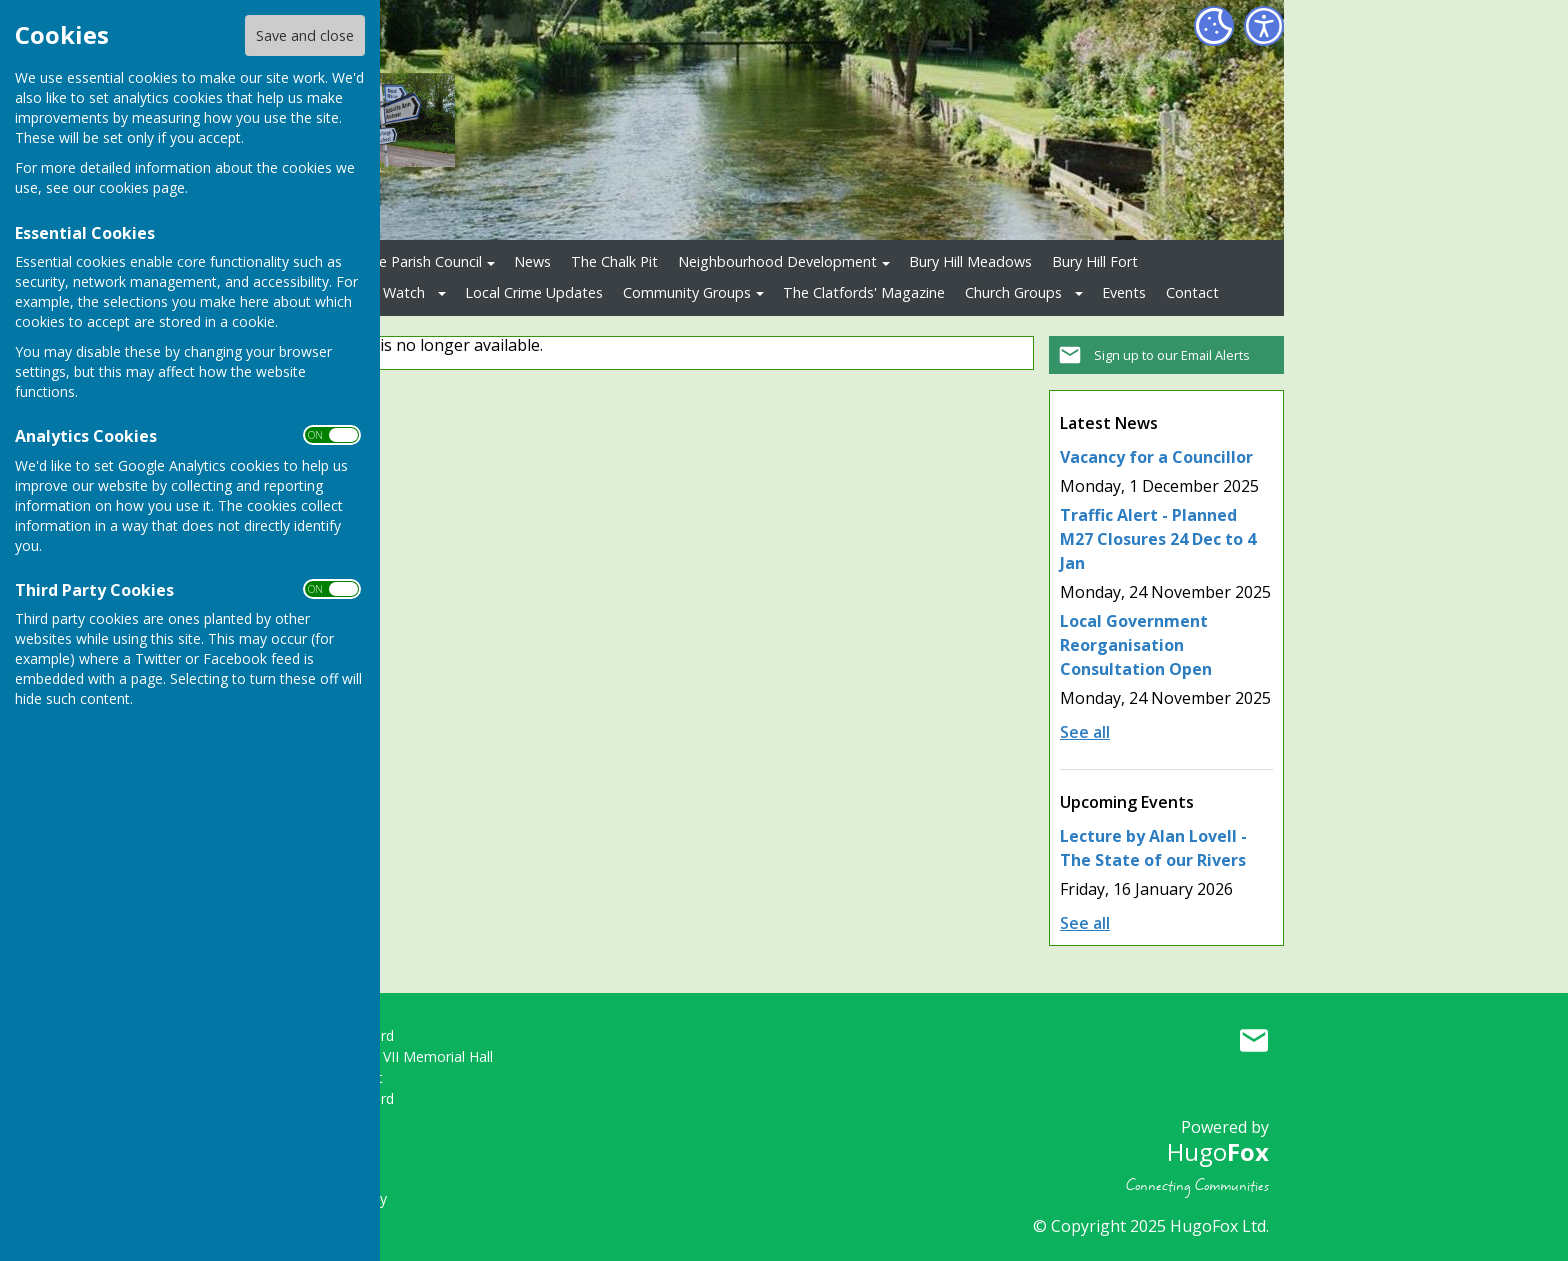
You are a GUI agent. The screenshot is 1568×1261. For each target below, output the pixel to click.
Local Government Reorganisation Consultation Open (1136, 645)
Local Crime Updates (534, 292)
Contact (1192, 292)
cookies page (142, 187)
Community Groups (687, 292)
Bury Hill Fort (1095, 261)
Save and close (305, 35)
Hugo (1218, 1151)
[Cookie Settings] (1214, 26)
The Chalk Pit (614, 261)
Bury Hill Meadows (970, 261)
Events (1124, 292)
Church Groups (1013, 292)
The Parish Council (421, 261)
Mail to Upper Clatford (1254, 1040)
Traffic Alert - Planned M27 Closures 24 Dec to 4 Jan (1158, 539)
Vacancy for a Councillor (1156, 457)
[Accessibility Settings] (1264, 26)
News (532, 261)
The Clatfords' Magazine (864, 292)
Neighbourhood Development (777, 261)
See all (1085, 732)
